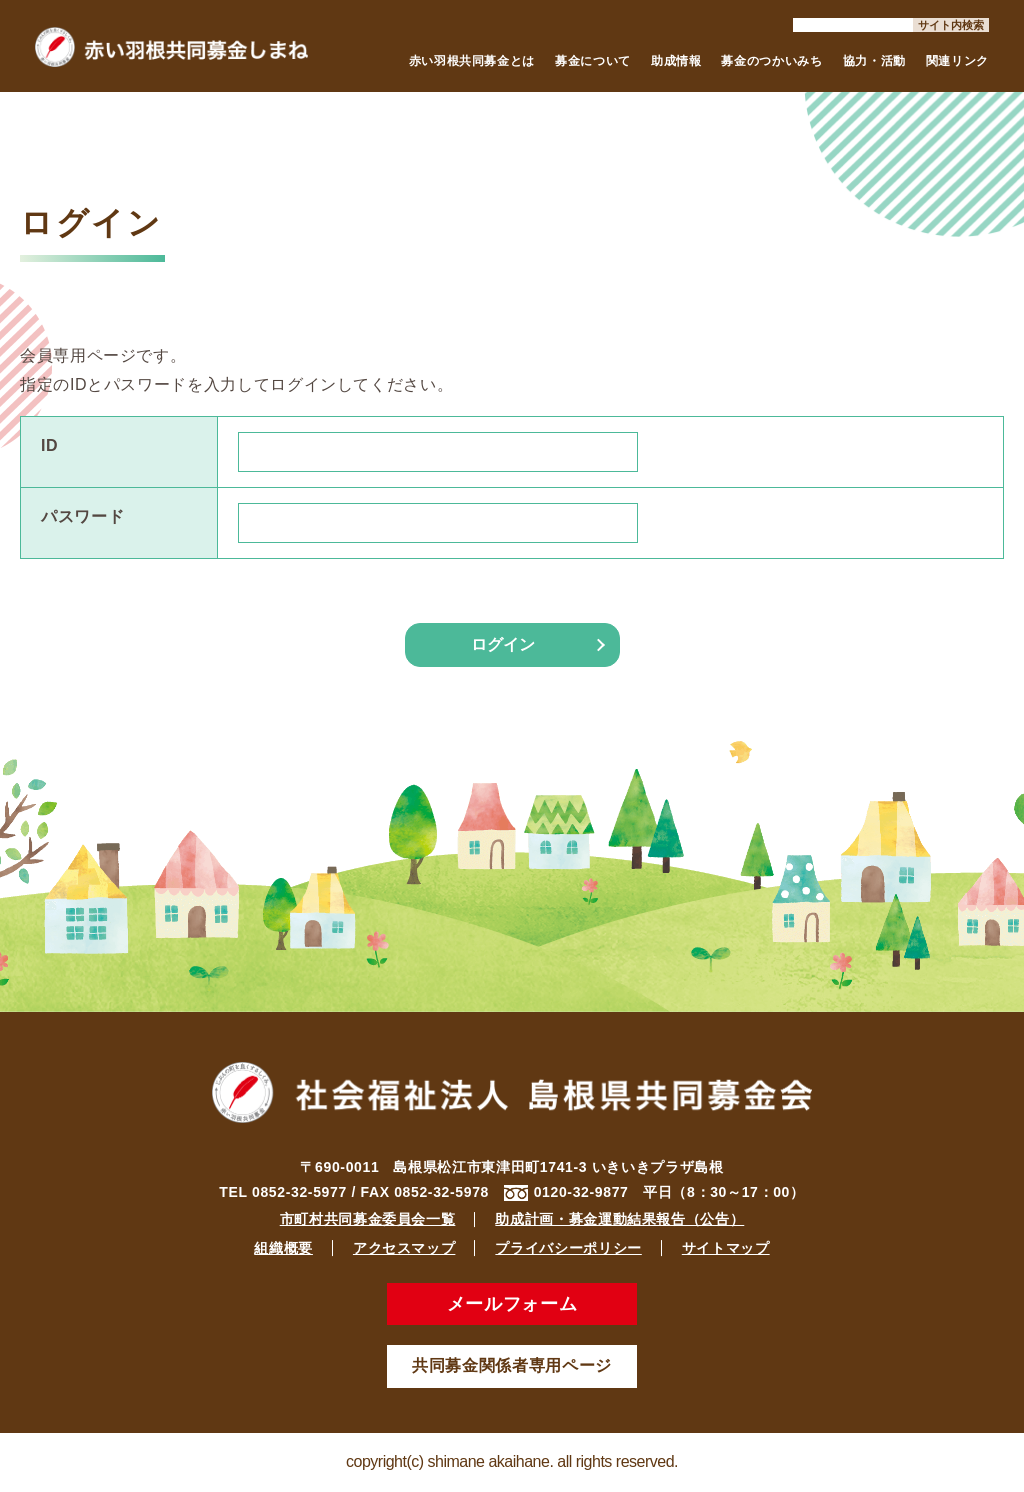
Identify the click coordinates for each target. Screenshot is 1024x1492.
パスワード (82, 516)
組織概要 (283, 1248)
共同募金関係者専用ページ (512, 1365)
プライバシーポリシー (568, 1248)
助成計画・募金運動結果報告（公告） (619, 1219)
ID (49, 445)
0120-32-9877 (581, 1192)
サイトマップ (726, 1248)
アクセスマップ (404, 1248)
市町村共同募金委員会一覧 (368, 1219)
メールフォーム (512, 1304)
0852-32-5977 (299, 1192)
